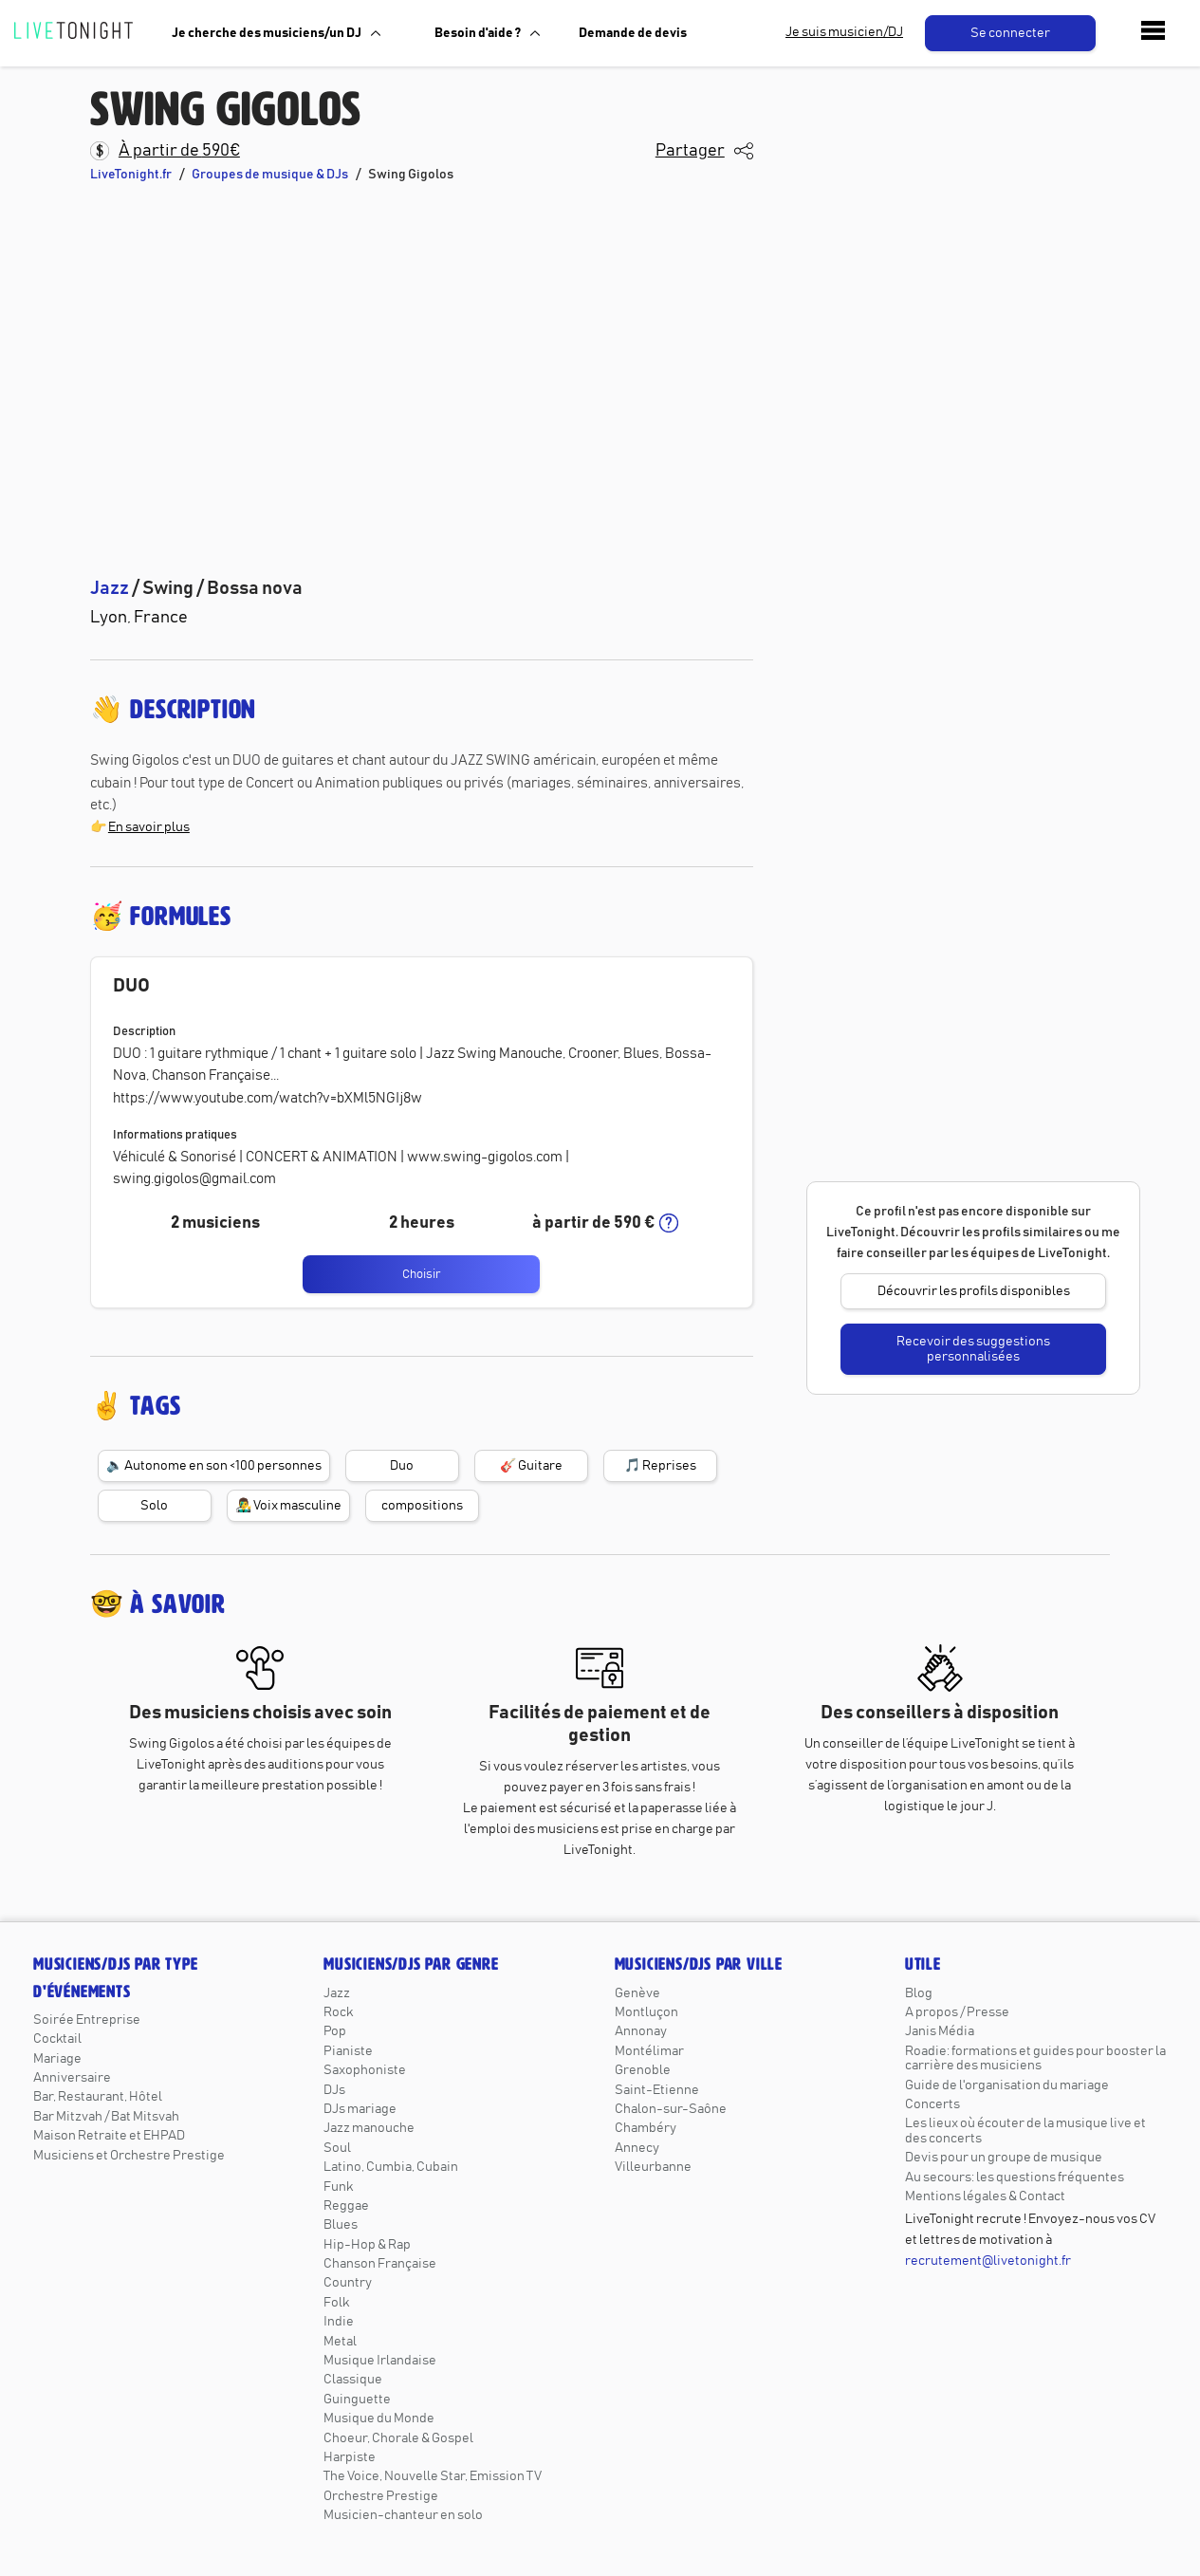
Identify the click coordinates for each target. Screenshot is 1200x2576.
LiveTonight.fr (131, 174)
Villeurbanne (653, 2167)
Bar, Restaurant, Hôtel (97, 2096)
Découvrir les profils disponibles (973, 1291)
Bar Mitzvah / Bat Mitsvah (106, 2116)
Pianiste (348, 2051)
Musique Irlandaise (379, 2360)
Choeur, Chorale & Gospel (398, 2438)
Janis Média (939, 2031)
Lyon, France (139, 617)
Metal (340, 2341)
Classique (352, 2379)
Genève (637, 1993)
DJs (334, 2090)
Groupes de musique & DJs (270, 174)
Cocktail (57, 2039)
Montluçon (646, 2012)
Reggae (346, 2206)
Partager (690, 150)
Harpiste (349, 2457)
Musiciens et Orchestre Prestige (129, 2155)
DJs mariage (360, 2109)
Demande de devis (633, 33)
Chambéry (645, 2128)
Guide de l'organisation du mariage (1007, 2085)
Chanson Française (379, 2263)
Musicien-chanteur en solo (403, 2515)
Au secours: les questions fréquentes (1014, 2177)
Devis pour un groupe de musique (1003, 2157)
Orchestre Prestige (380, 2496)
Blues (340, 2225)
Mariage (57, 2059)
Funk (338, 2187)
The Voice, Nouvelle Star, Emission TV (432, 2476)
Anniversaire (72, 2078)
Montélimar (649, 2051)
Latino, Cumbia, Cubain (390, 2167)
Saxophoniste (364, 2070)
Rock (338, 2012)
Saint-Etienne (657, 2090)
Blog (918, 1993)
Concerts (932, 2104)
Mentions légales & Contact (985, 2196)
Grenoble (643, 2070)
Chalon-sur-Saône (671, 2109)
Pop (334, 2031)
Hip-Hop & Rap (367, 2245)
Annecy (637, 2148)
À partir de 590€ (179, 150)
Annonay (641, 2031)
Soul (337, 2148)
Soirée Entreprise (86, 2020)
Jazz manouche (369, 2128)
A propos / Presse (957, 2012)
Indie (338, 2321)
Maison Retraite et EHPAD (109, 2135)
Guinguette (357, 2399)
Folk (336, 2302)
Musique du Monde (378, 2418)
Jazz (336, 1993)
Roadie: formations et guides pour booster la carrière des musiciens (1035, 2058)
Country (347, 2282)
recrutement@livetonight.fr (988, 2261)
